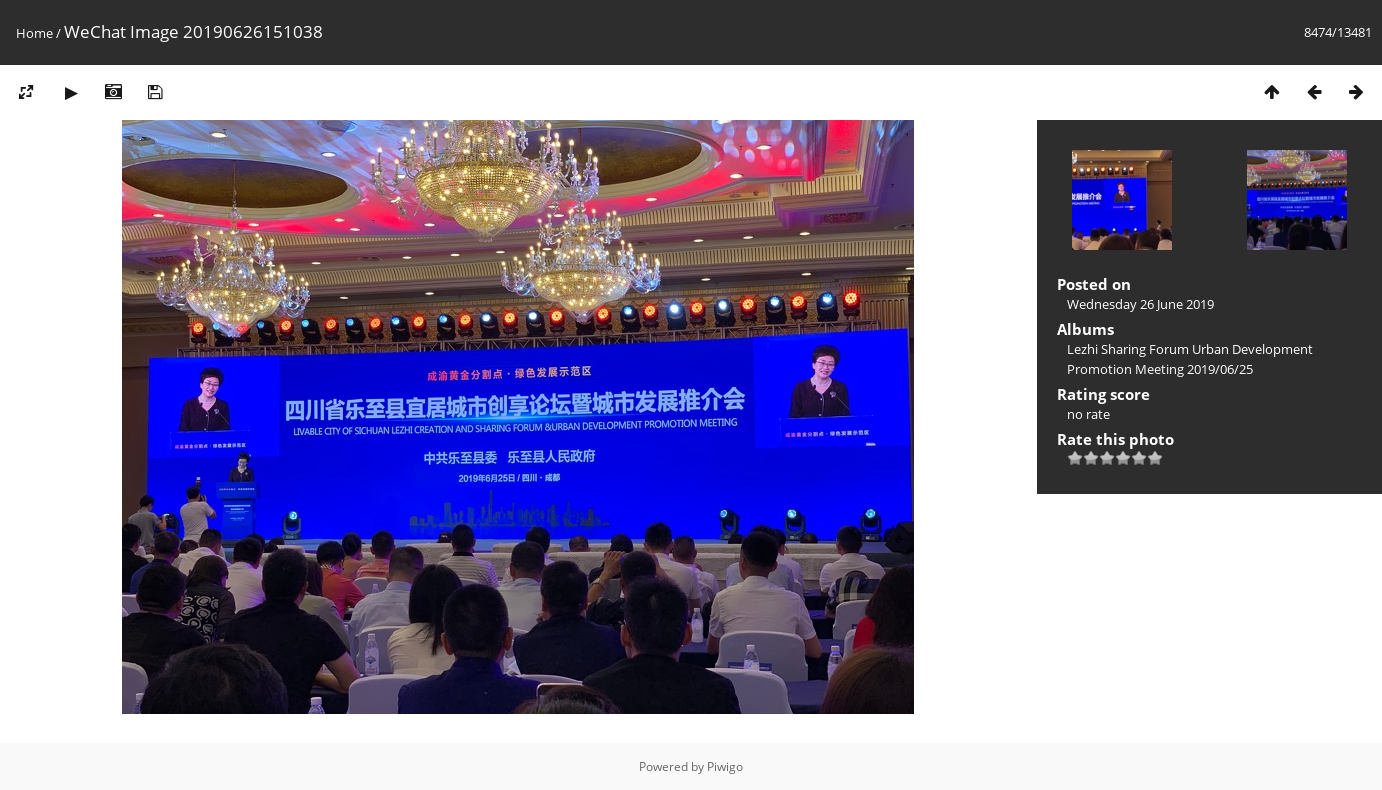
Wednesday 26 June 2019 (1140, 304)
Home (34, 33)
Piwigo (725, 766)
